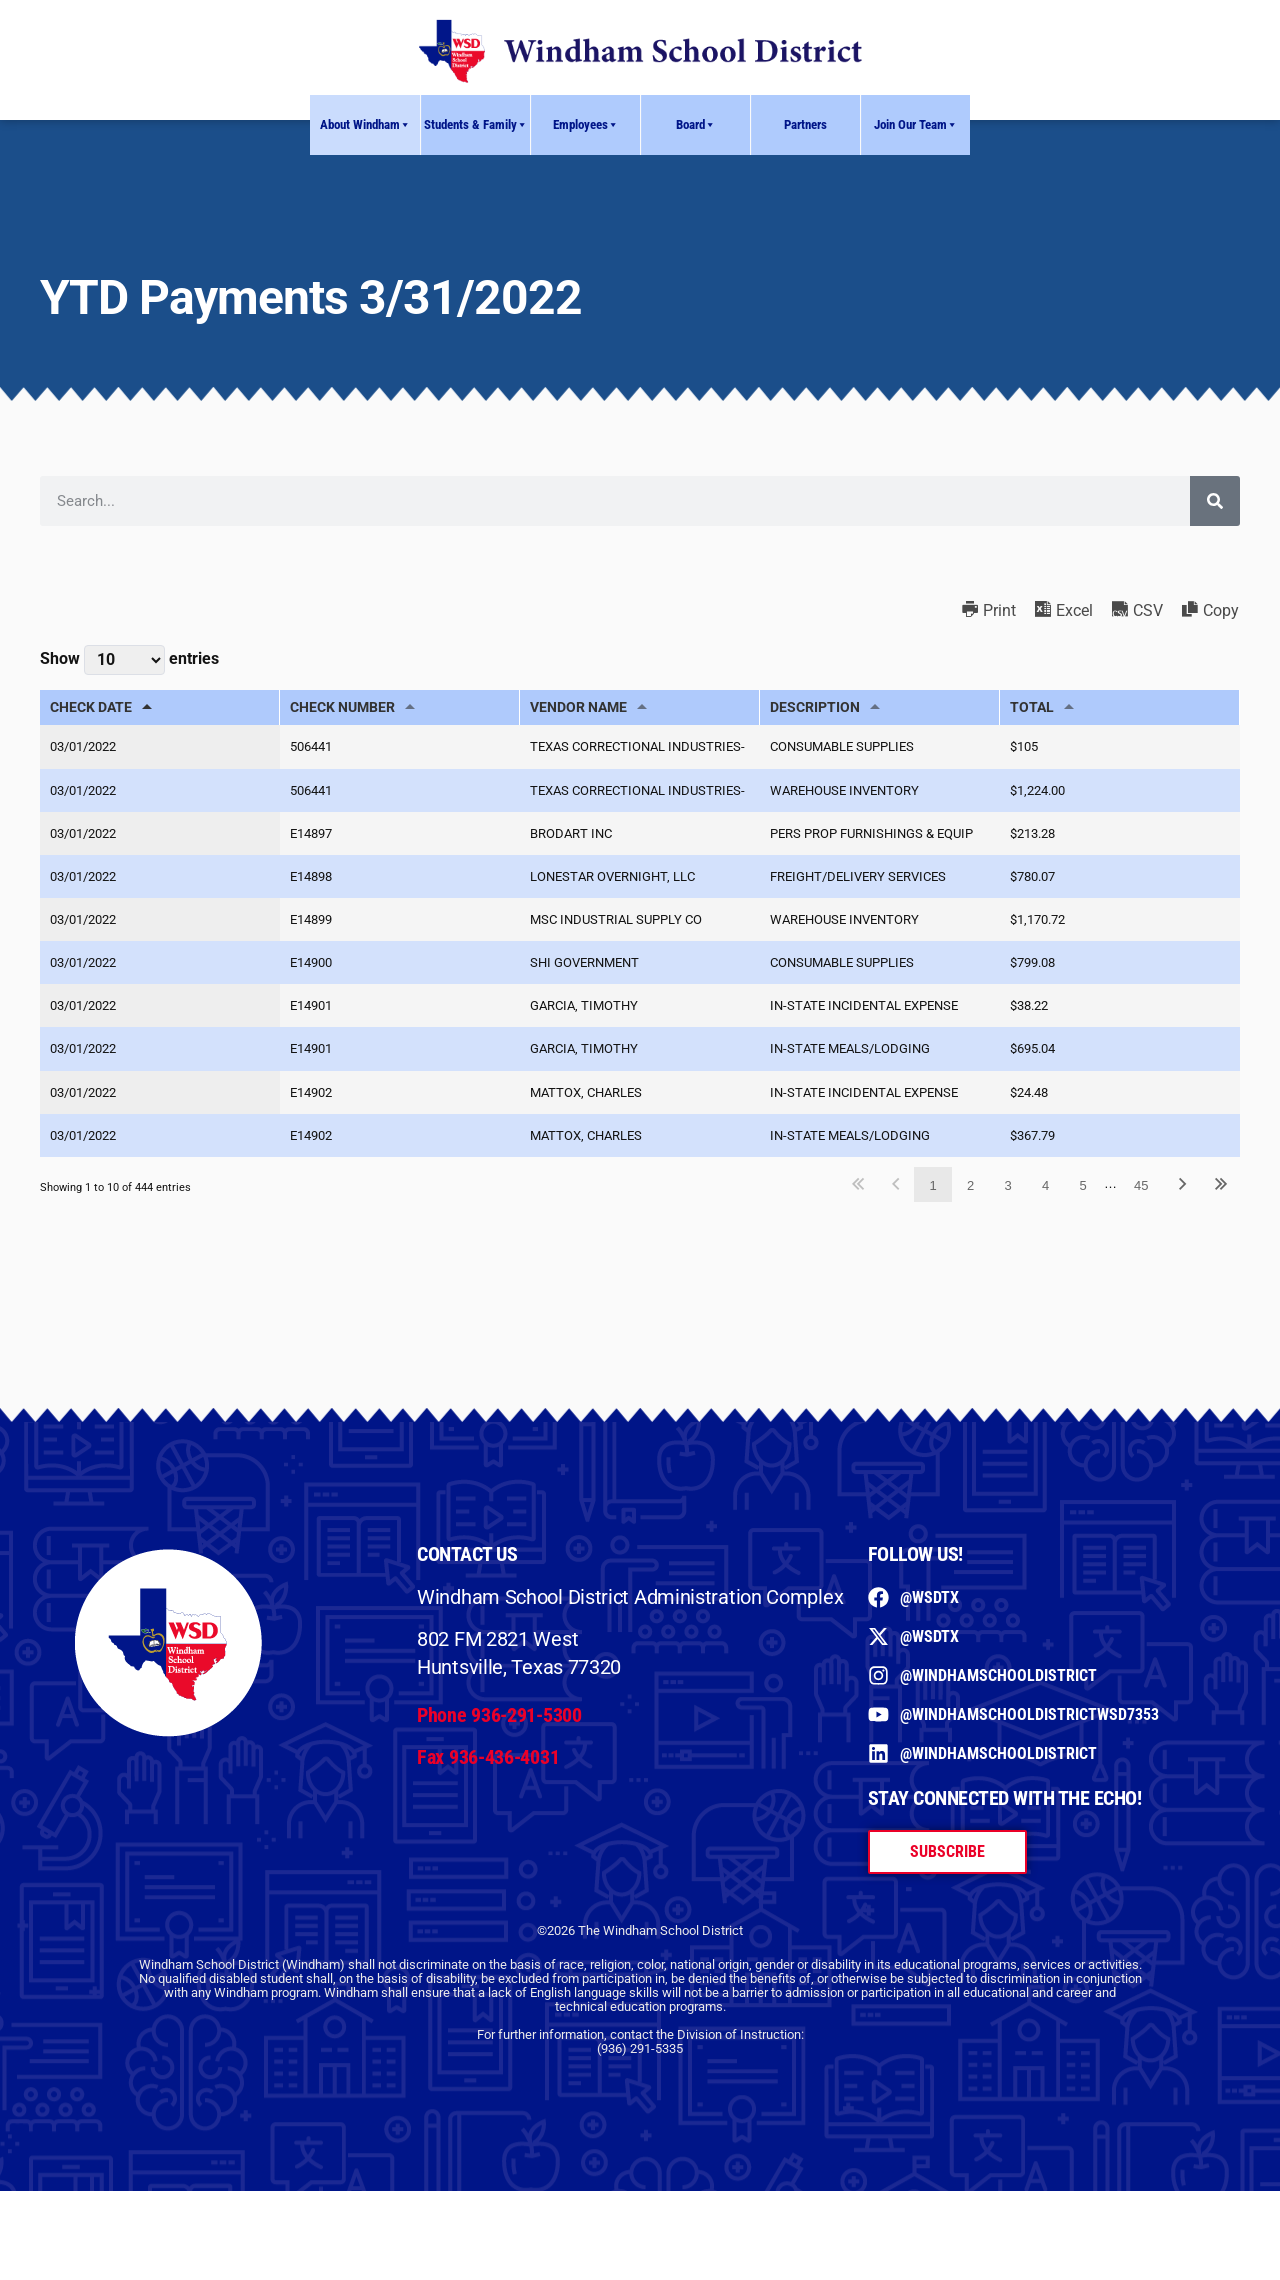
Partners (805, 124)
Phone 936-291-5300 (499, 1804)
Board (696, 125)
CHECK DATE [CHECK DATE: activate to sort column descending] (91, 707)
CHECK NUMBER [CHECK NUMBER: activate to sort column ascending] (342, 707)
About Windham (365, 125)
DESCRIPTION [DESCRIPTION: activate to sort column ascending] (815, 707)
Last (1220, 1273)
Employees (586, 125)
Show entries (129, 660)
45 (1141, 1274)
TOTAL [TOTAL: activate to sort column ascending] (1032, 707)
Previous (895, 1273)
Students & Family (476, 125)
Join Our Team (916, 125)
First (858, 1273)
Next (1183, 1273)
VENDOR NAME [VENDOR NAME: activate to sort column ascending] (578, 707)
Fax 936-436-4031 (488, 1846)
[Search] (1215, 501)
